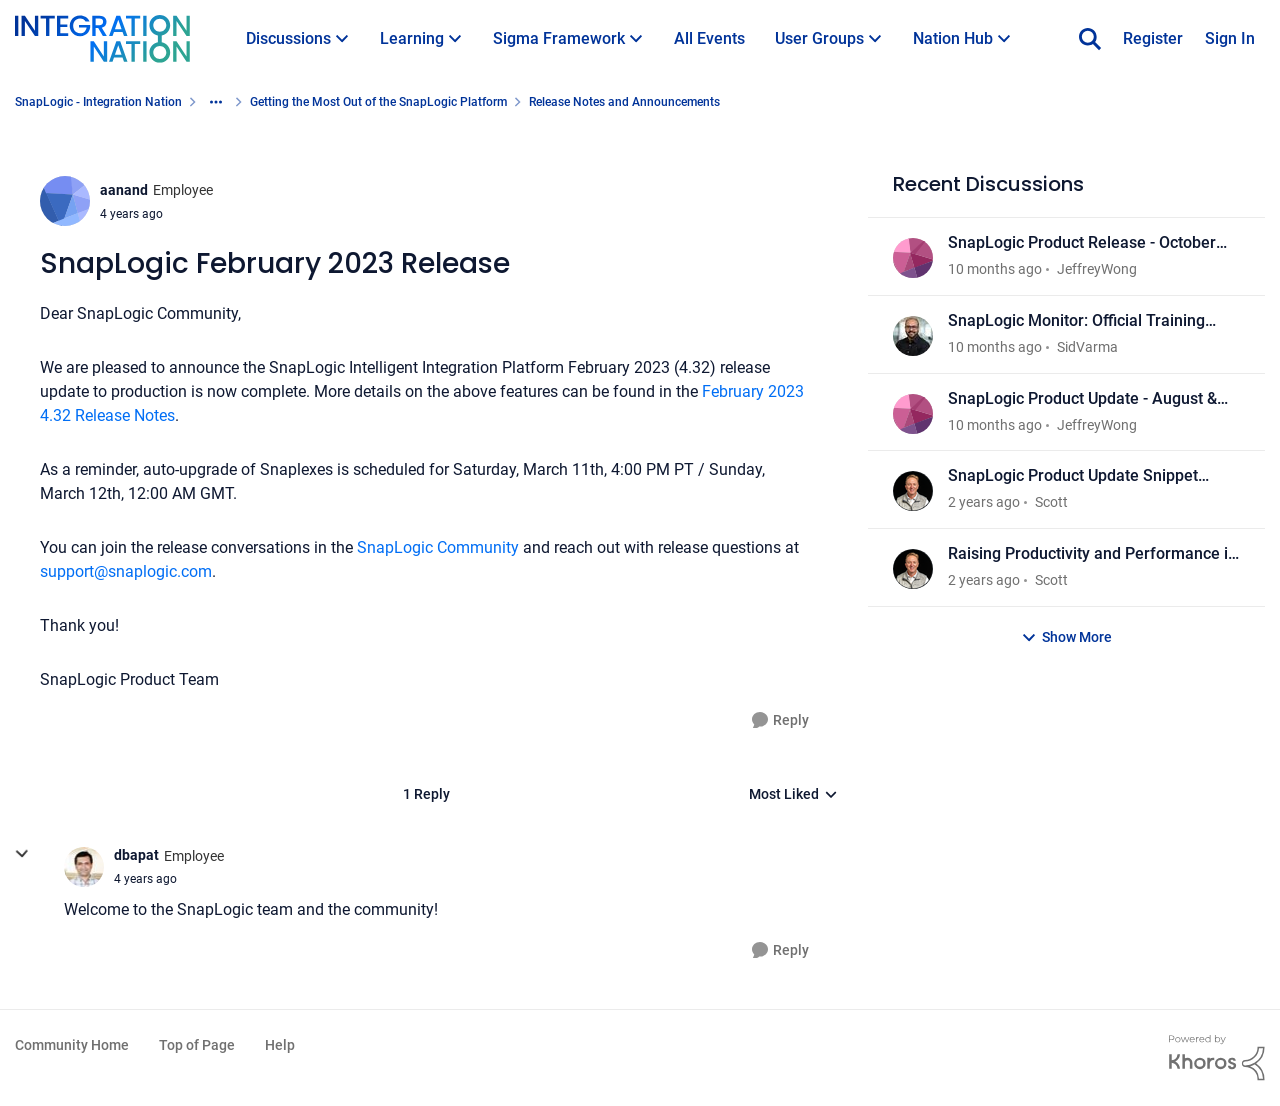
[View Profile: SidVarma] (913, 336)
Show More (1066, 637)
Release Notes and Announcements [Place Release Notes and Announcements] (624, 102)
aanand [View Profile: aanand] (124, 190)
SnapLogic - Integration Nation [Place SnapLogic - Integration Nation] (98, 102)
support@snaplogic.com (126, 571)
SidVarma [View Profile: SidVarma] (1087, 347)
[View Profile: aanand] (65, 201)
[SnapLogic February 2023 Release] (145, 879)
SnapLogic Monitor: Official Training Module (1076, 321)
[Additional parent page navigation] (216, 102)
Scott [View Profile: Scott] (1051, 502)
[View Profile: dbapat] (84, 867)
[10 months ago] (995, 269)
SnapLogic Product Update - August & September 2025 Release (1082, 399)
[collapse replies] (22, 854)
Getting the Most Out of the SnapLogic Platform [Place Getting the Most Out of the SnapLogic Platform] (378, 102)
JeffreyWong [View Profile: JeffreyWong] (1097, 269)
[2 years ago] (984, 502)
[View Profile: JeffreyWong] (913, 258)
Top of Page (197, 1045)
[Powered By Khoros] (1217, 1058)
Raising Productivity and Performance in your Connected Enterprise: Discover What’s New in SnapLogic (1092, 554)
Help (280, 1045)
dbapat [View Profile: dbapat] (136, 855)
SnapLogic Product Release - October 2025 (1082, 243)
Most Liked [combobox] (793, 795)
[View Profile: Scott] (913, 491)
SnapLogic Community (436, 547)
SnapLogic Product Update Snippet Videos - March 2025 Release (1073, 476)
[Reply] (780, 720)
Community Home (72, 1045)
